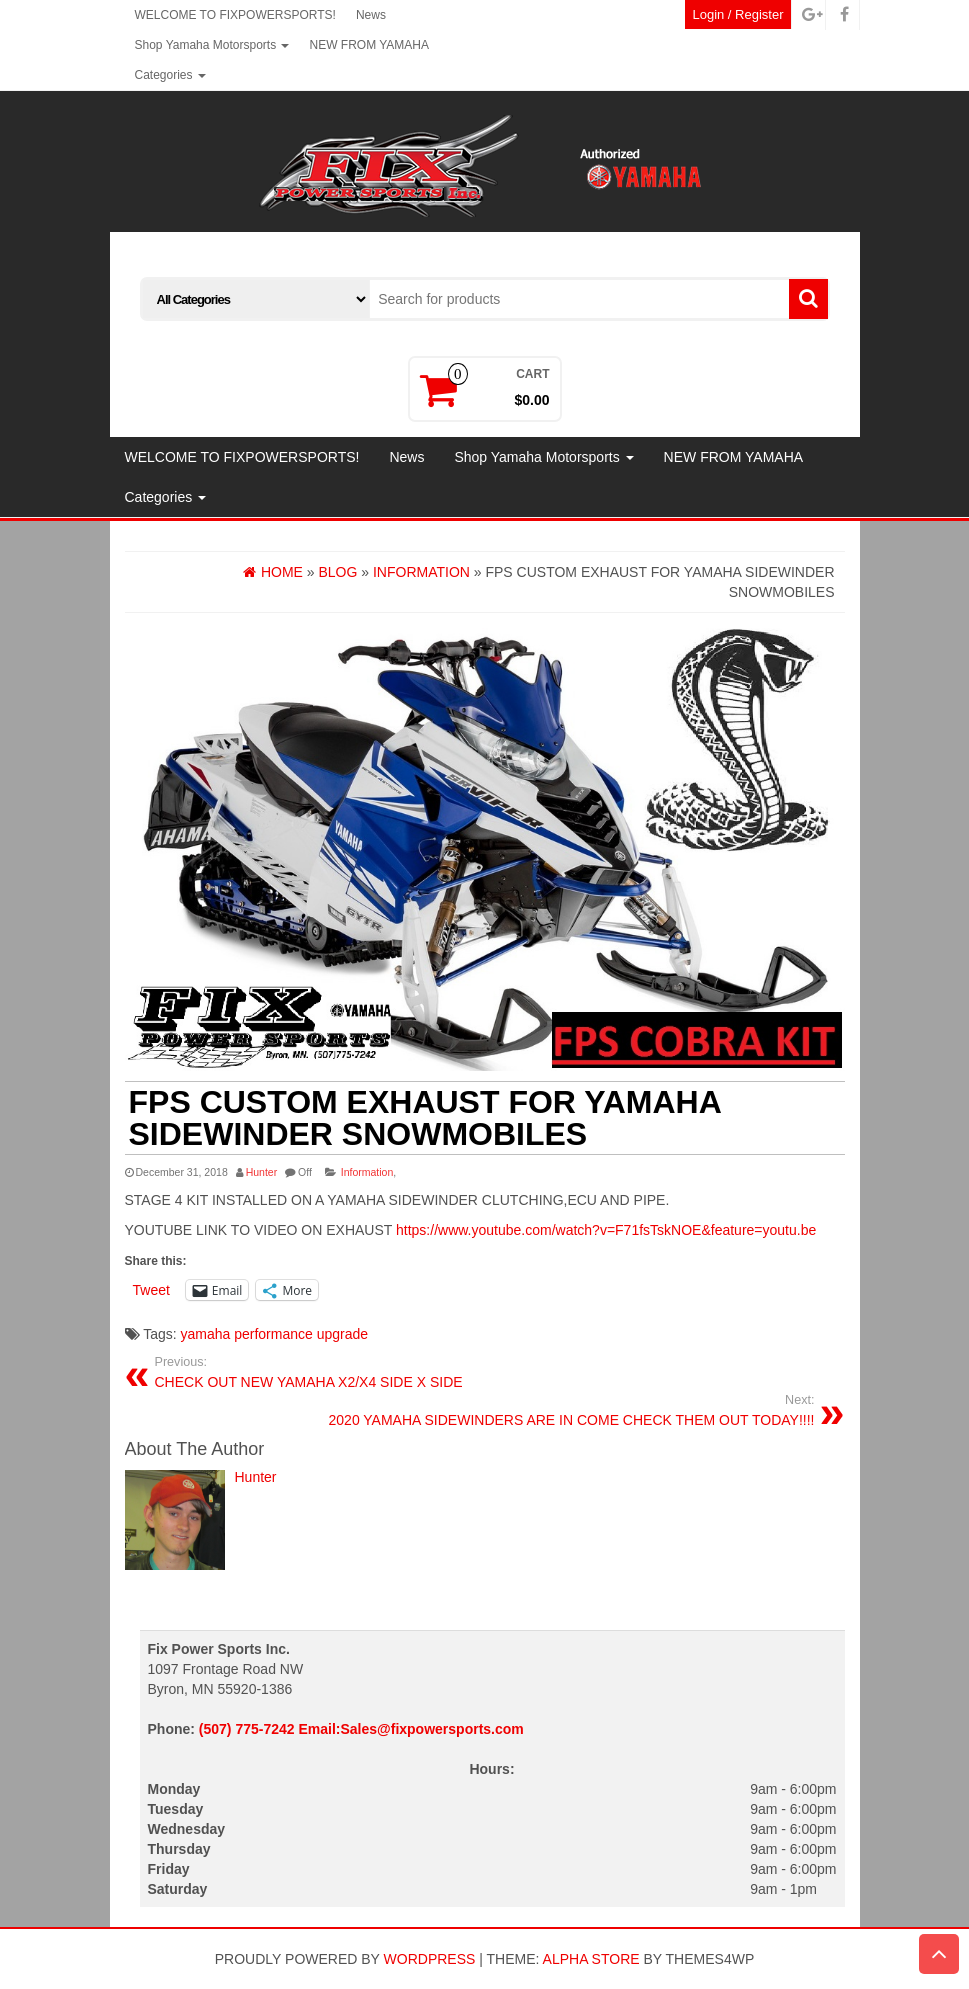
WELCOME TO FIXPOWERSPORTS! (235, 15)
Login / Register (737, 14)
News (371, 15)
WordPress (430, 1959)
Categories (170, 75)
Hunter (262, 1172)
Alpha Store (591, 1959)
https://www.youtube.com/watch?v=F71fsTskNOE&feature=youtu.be (606, 1230)
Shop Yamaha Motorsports (212, 45)
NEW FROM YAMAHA (369, 45)
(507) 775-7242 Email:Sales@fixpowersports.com (361, 1729)
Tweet (151, 1290)
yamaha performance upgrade (275, 1334)
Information (367, 1172)
